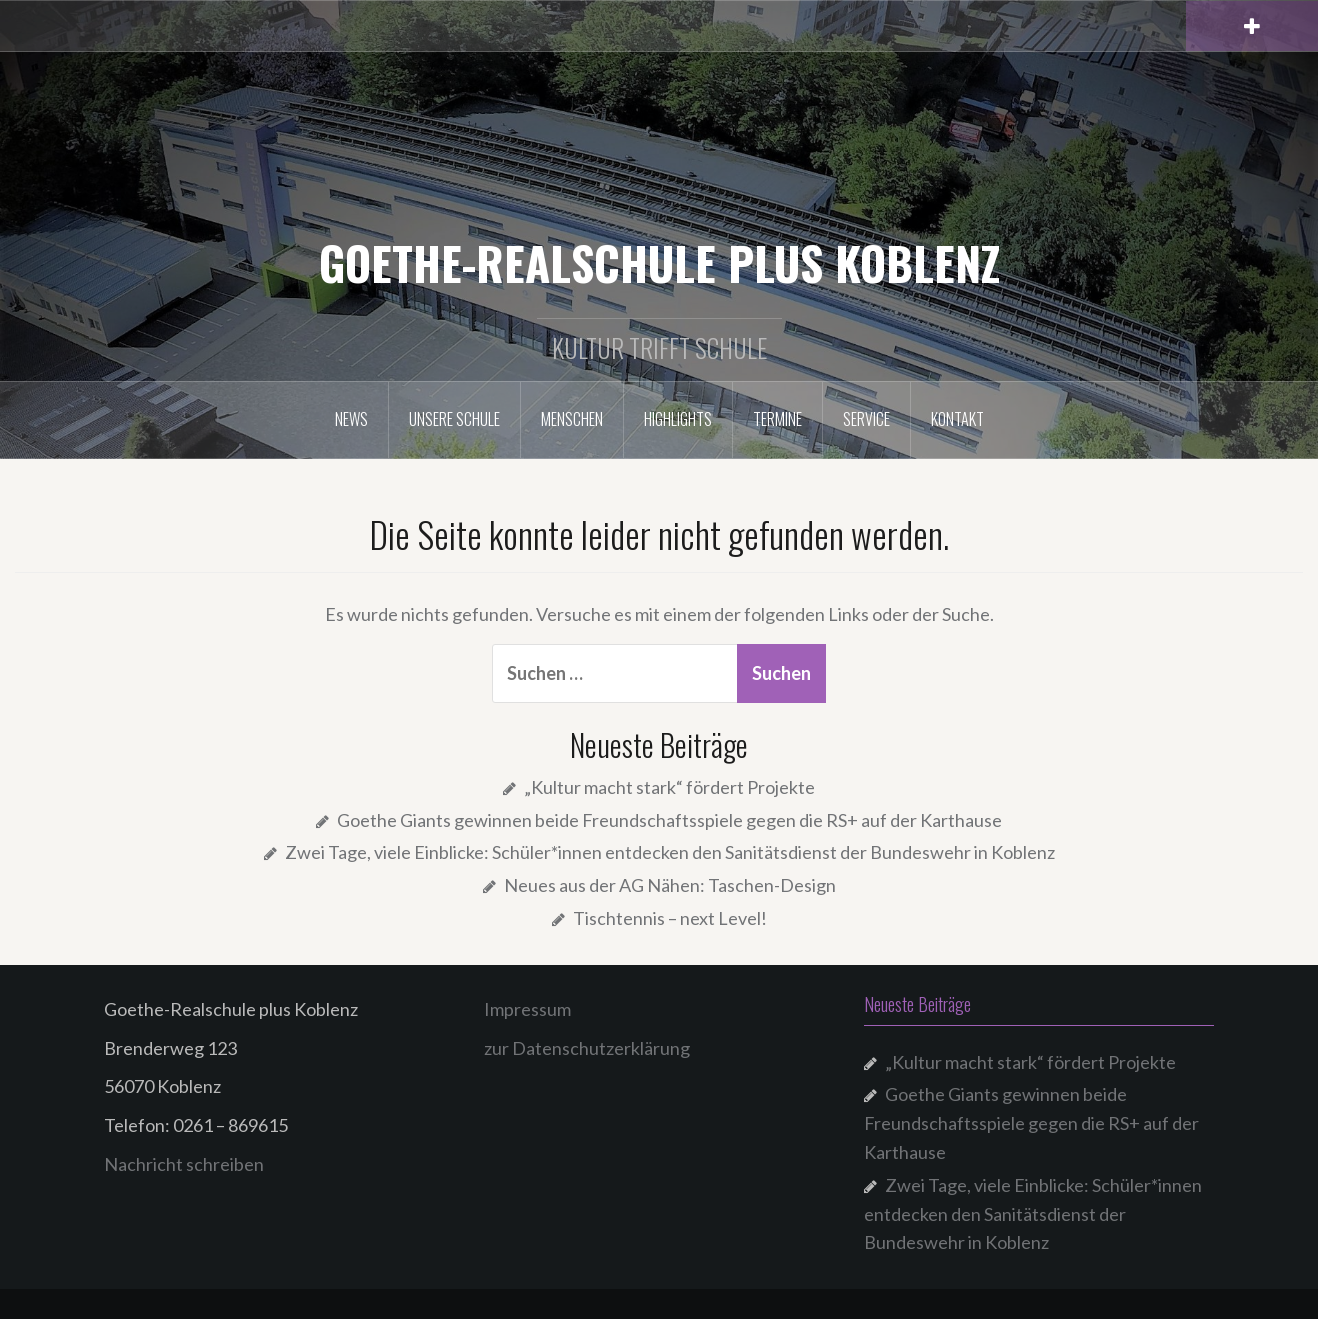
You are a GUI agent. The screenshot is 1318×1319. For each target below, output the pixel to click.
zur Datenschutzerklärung (587, 1048)
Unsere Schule (454, 419)
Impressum (527, 1009)
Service (866, 419)
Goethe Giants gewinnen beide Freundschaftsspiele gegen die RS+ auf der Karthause (669, 820)
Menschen (572, 419)
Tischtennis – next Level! (670, 918)
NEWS (351, 419)
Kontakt (957, 419)
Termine (777, 419)
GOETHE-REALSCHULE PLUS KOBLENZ (659, 262)
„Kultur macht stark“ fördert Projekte (669, 787)
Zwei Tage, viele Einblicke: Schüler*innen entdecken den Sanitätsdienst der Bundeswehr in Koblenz (670, 852)
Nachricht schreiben (184, 1164)
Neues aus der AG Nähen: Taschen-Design (670, 885)
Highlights (678, 419)
